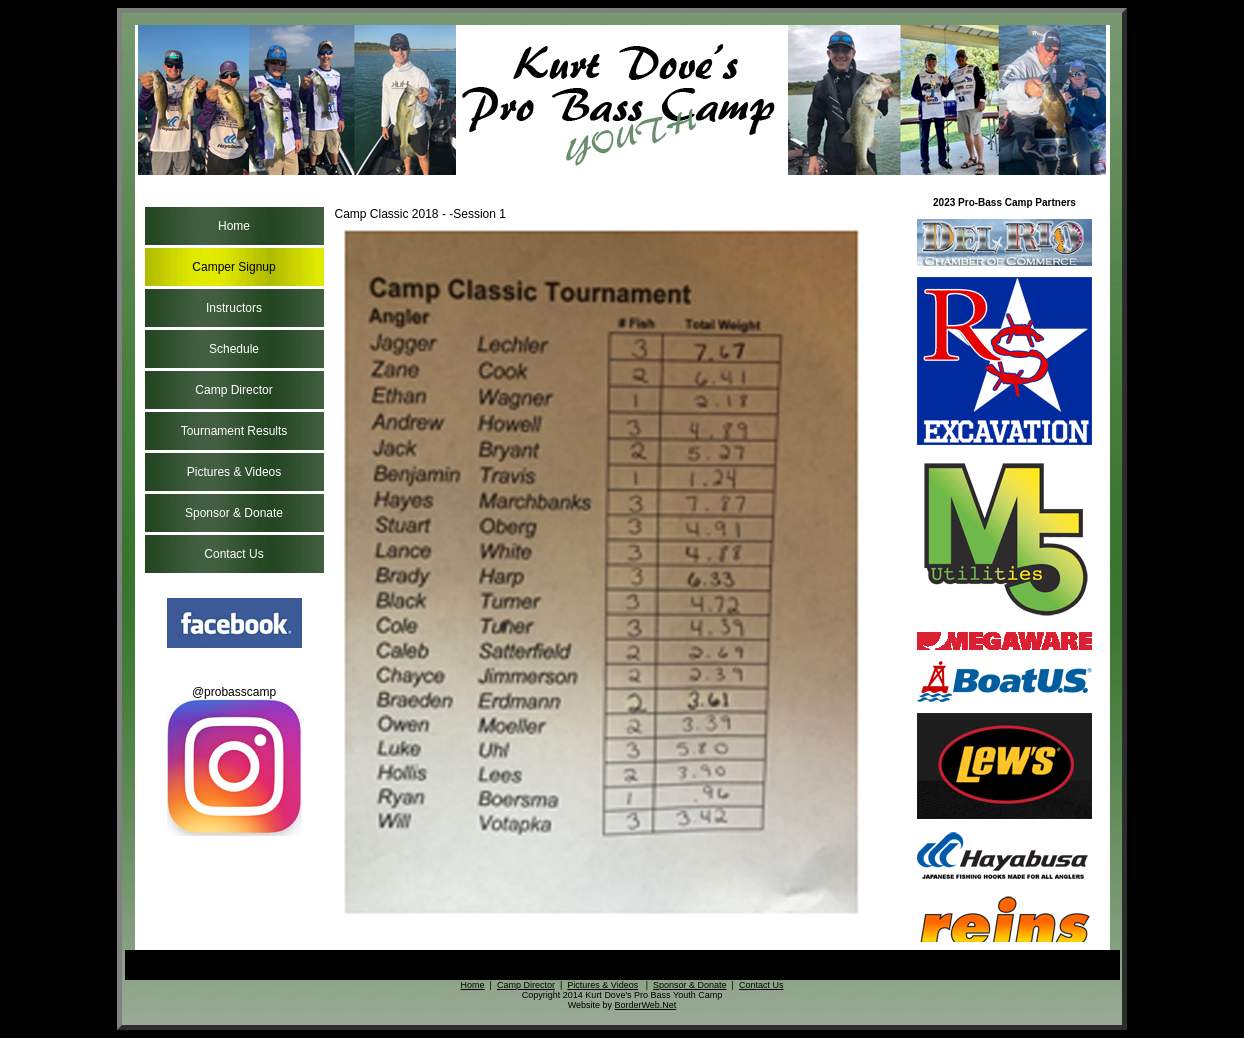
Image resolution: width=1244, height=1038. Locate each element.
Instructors (234, 308)
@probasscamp (234, 760)
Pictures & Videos (234, 472)
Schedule (234, 349)
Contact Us (233, 554)
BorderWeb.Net (645, 1005)
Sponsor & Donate (234, 513)
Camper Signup (233, 267)
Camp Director (233, 390)
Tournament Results (234, 431)
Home (234, 226)
